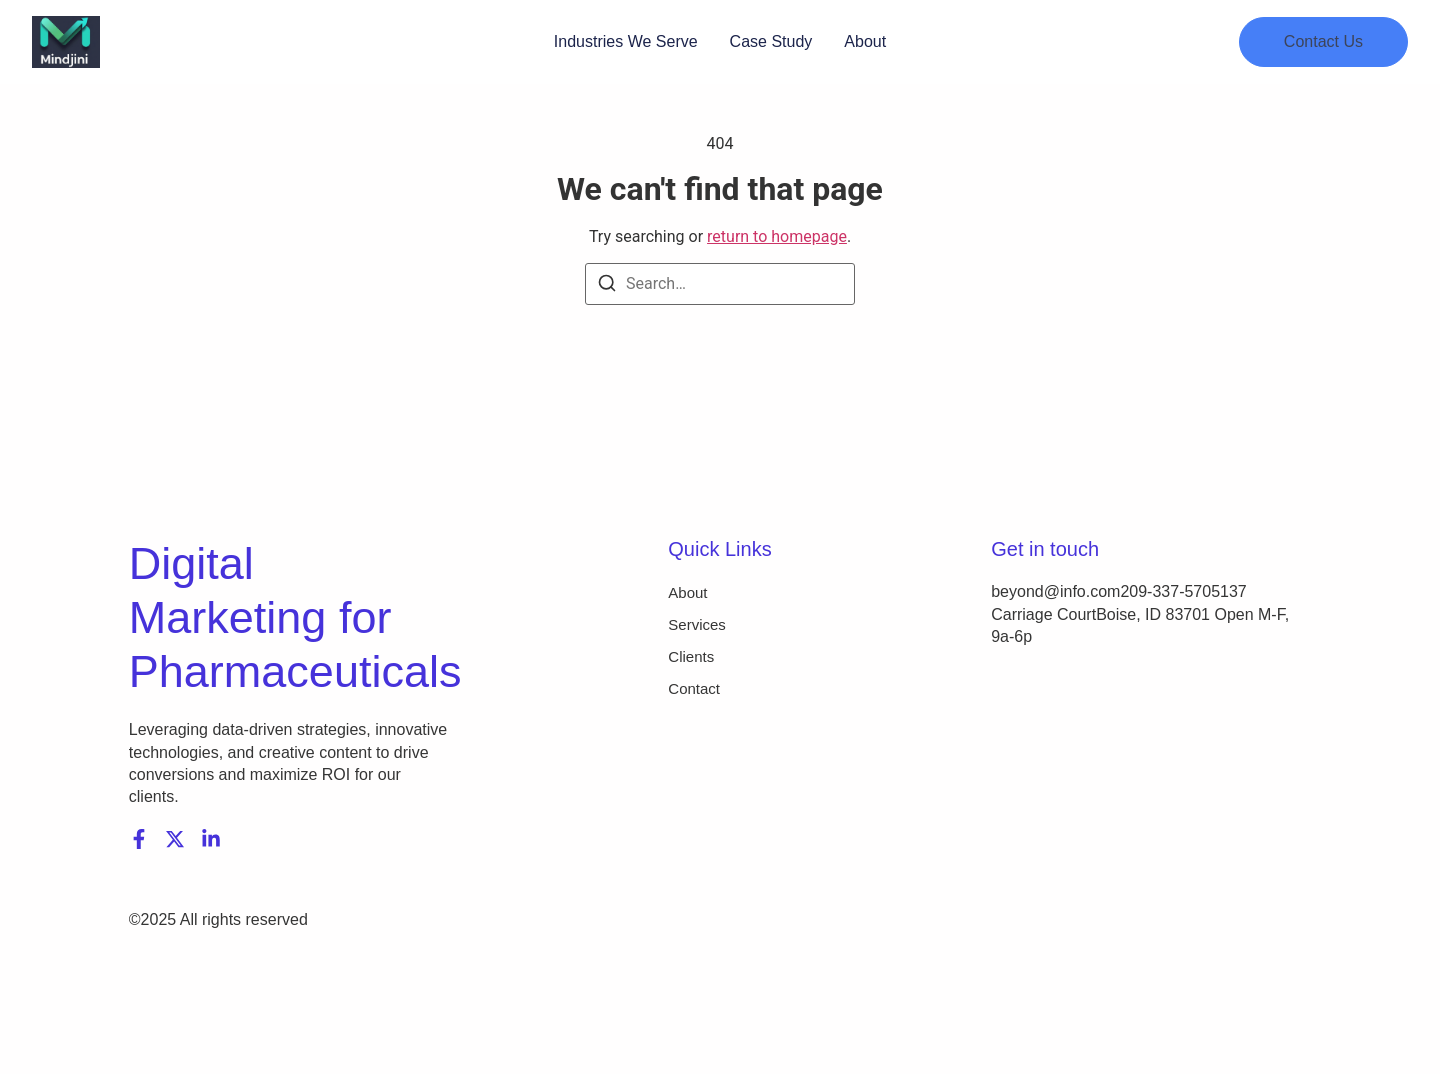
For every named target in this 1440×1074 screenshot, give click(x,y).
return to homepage (777, 236)
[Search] (607, 286)
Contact (694, 688)
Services (697, 624)
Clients (691, 656)
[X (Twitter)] (175, 839)
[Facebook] (139, 839)
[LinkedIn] (211, 839)
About (865, 42)
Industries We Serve (626, 42)
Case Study (771, 42)
